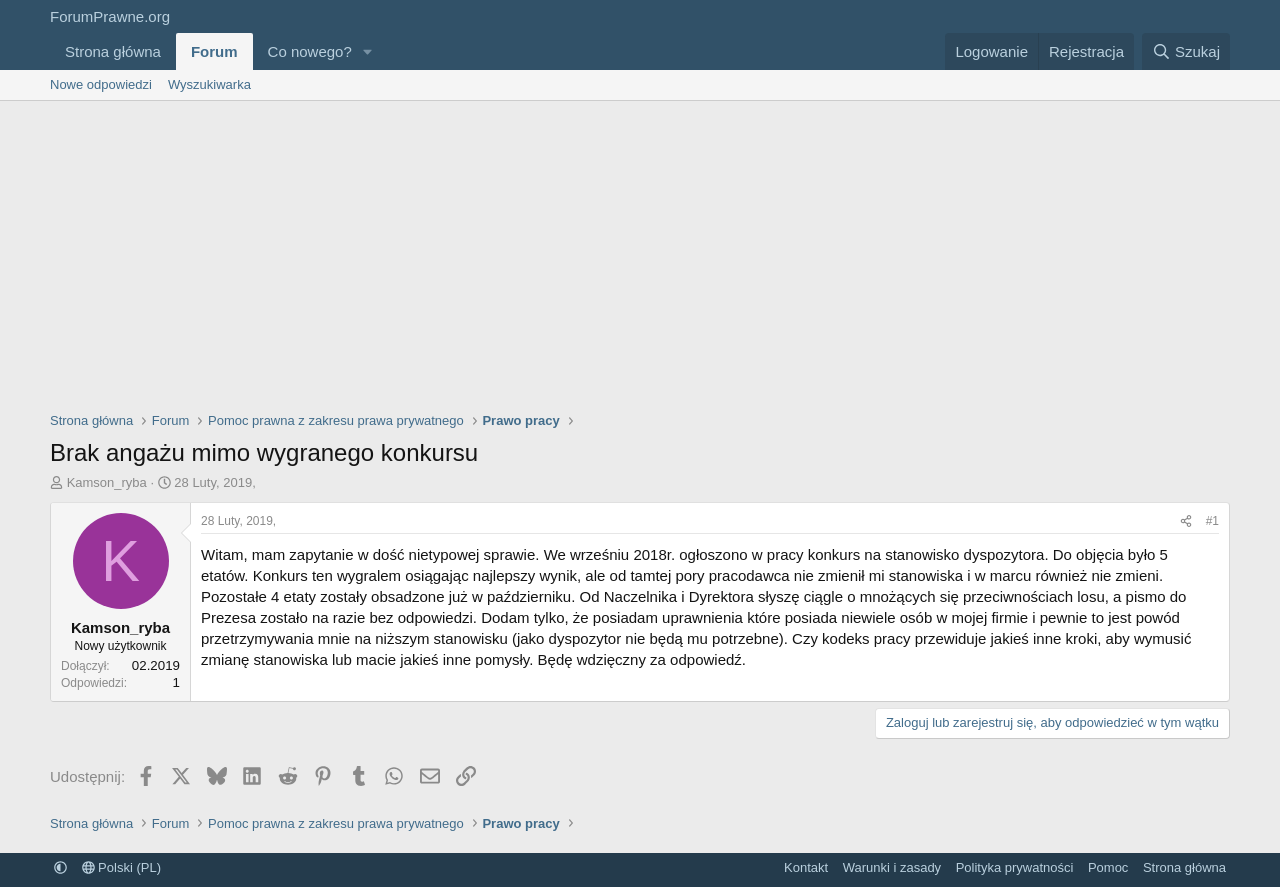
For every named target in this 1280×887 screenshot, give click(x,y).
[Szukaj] (1186, 51)
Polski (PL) (121, 867)
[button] (368, 51)
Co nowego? (310, 51)
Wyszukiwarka (209, 84)
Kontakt (806, 867)
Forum (214, 51)
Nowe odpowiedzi (101, 84)
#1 (1212, 521)
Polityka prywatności (1015, 867)
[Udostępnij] (1186, 521)
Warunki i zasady (892, 867)
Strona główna (113, 51)
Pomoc (1108, 867)
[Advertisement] (640, 251)
